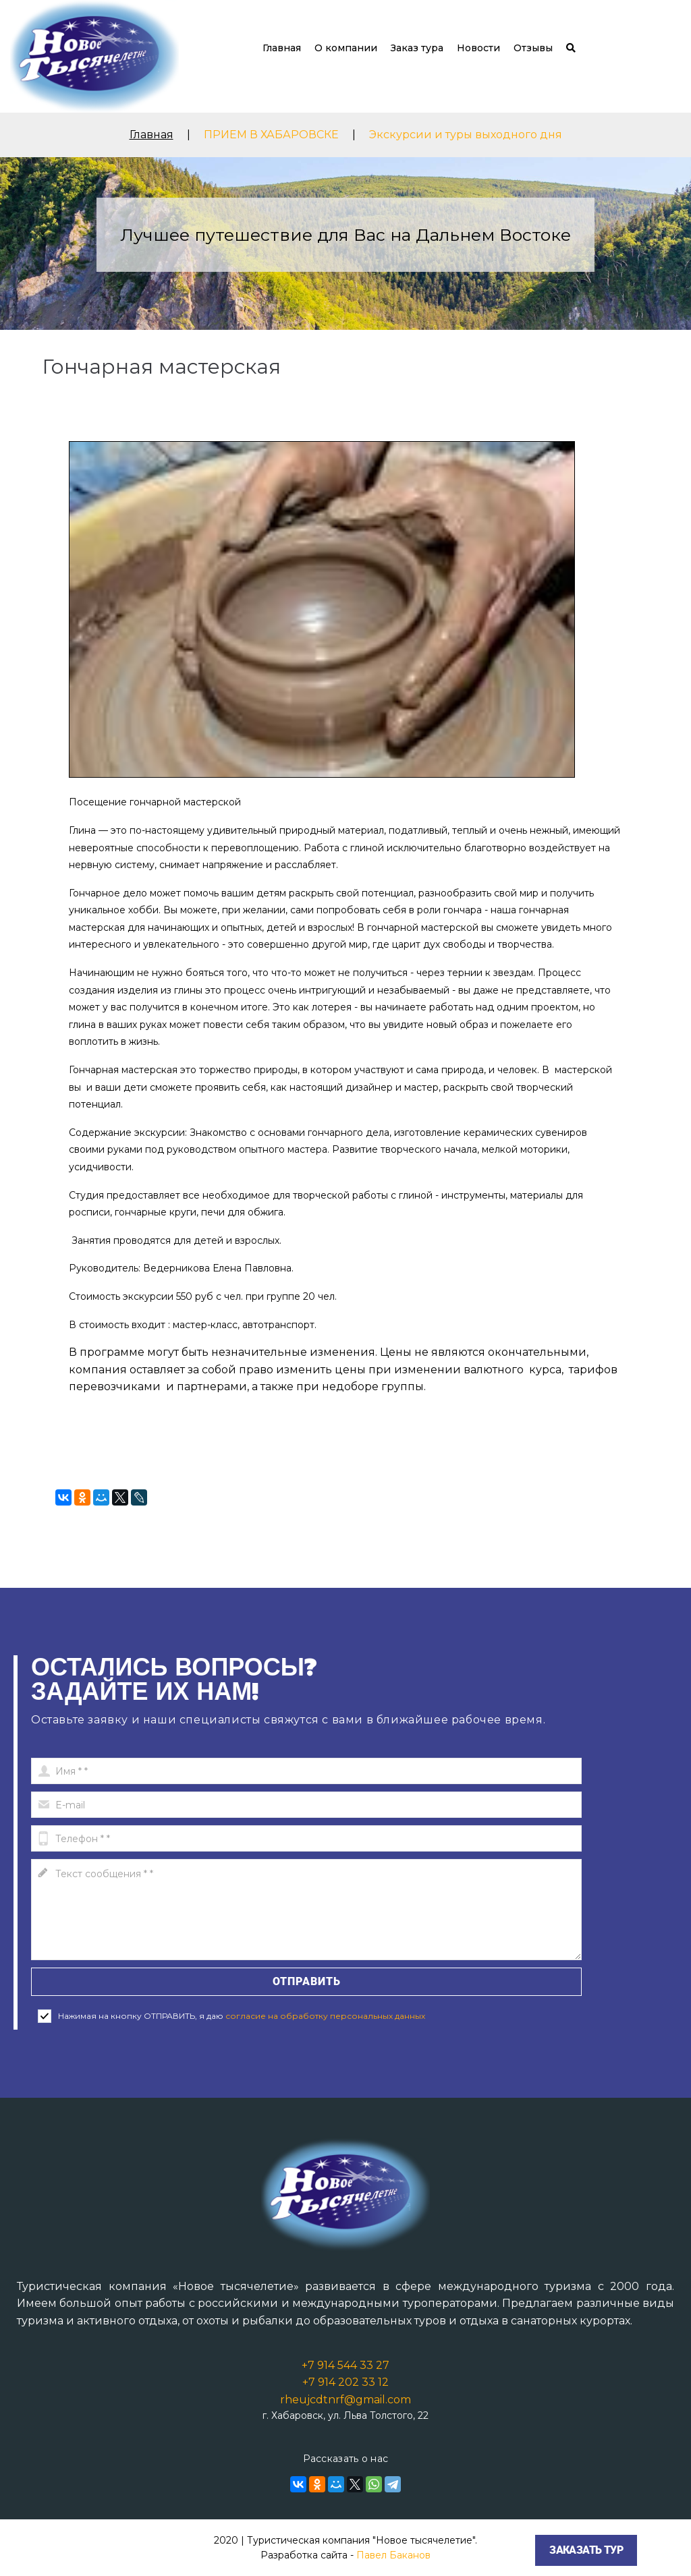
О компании (345, 48)
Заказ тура (417, 48)
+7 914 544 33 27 (345, 2365)
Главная (281, 48)
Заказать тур (586, 2550)
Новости (478, 48)
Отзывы (533, 48)
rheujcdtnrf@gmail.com (345, 2399)
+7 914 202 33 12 (345, 2382)
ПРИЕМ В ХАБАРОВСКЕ (271, 134)
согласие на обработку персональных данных (325, 2016)
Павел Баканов (393, 2555)
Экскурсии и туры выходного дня (465, 134)
